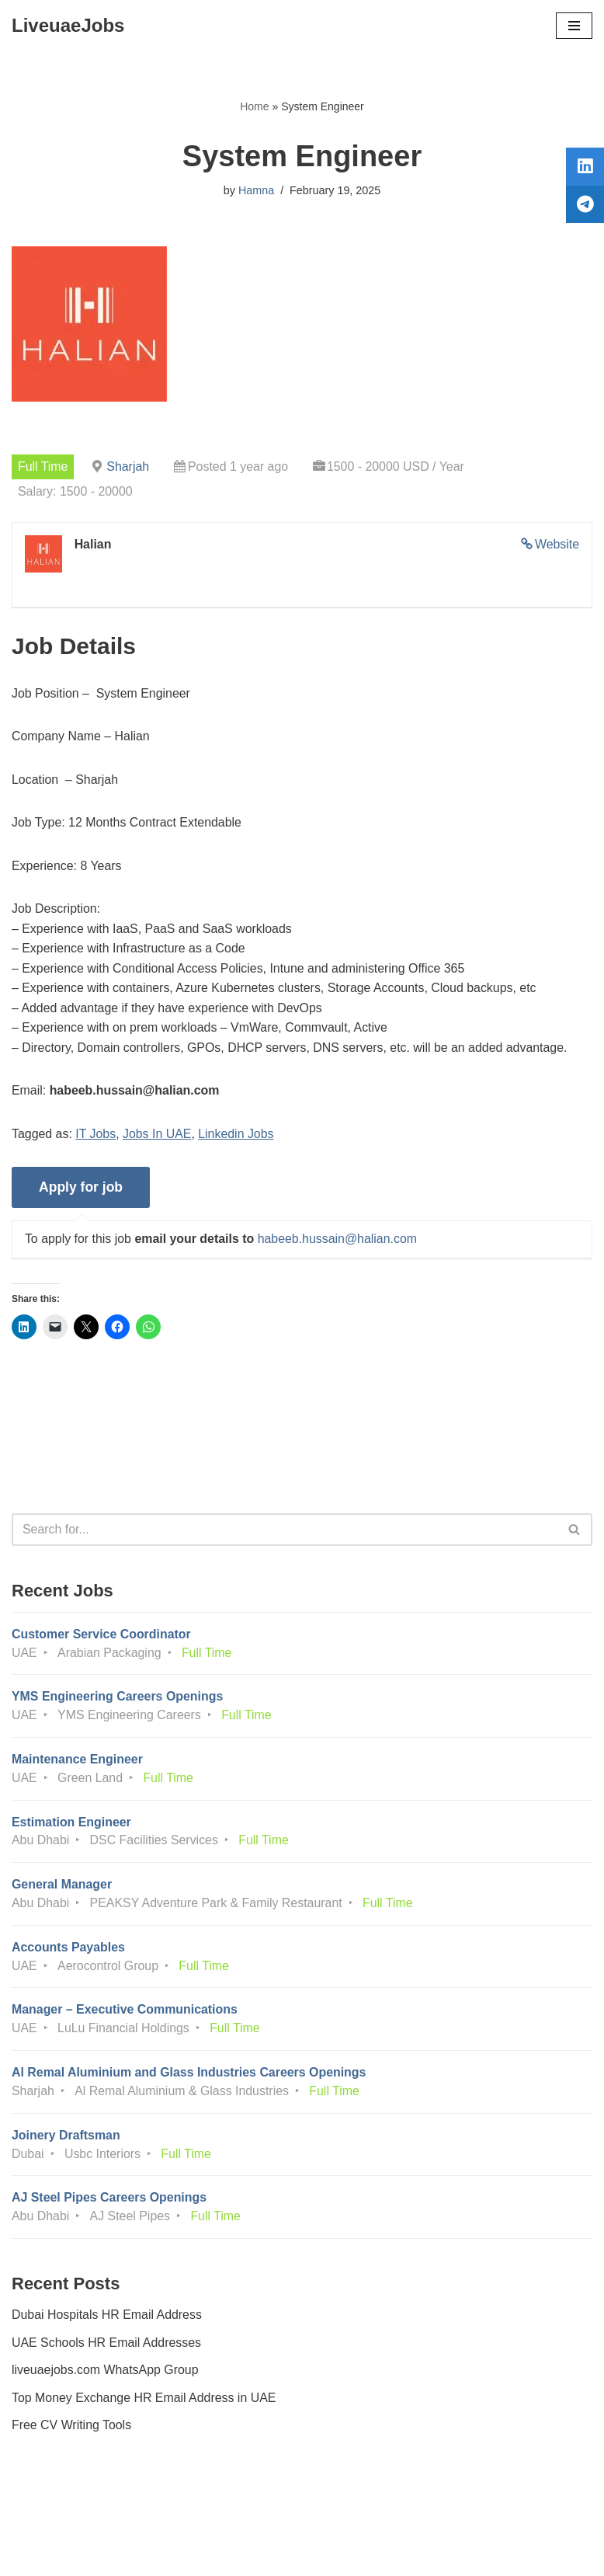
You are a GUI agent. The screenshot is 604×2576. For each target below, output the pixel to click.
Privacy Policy (53, 2520)
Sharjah (128, 466)
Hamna (256, 190)
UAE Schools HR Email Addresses (107, 2348)
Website (556, 545)
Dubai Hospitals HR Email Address (107, 2320)
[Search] (284, 1532)
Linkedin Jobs (238, 1135)
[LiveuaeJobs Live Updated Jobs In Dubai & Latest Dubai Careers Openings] (68, 25)
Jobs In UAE (158, 1135)
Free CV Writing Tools (72, 2431)
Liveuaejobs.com (243, 2552)
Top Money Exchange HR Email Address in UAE (144, 2403)
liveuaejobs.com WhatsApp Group (106, 2376)
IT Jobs (96, 1135)
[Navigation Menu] (574, 25)
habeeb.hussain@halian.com (339, 1241)
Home (254, 106)
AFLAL (388, 2552)
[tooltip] (583, 169)
